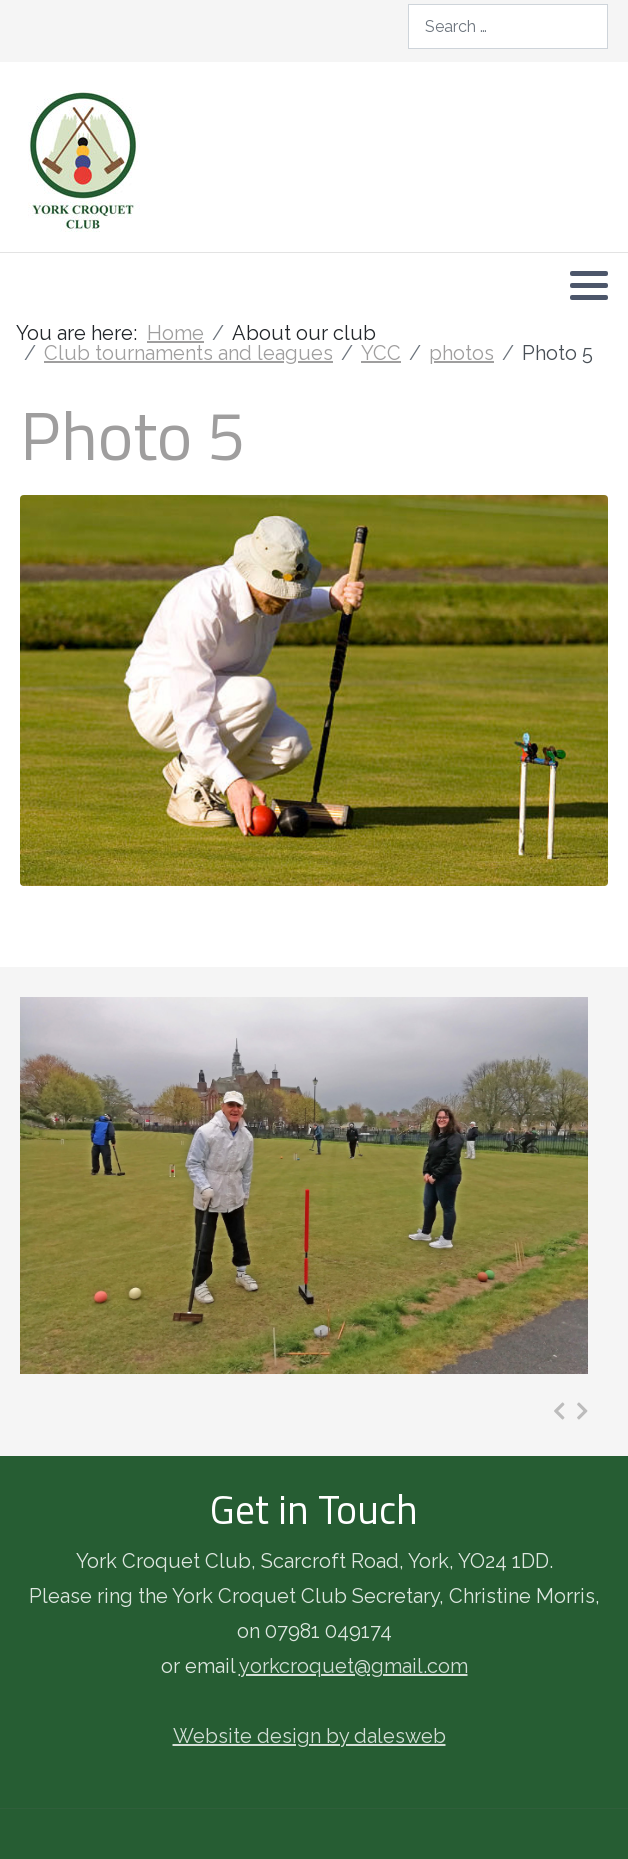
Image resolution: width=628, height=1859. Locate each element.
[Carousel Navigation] (570, 1411)
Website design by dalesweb (309, 1736)
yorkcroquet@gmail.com (353, 1666)
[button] (589, 285)
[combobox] (508, 26)
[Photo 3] (304, 1185)
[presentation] (559, 1411)
